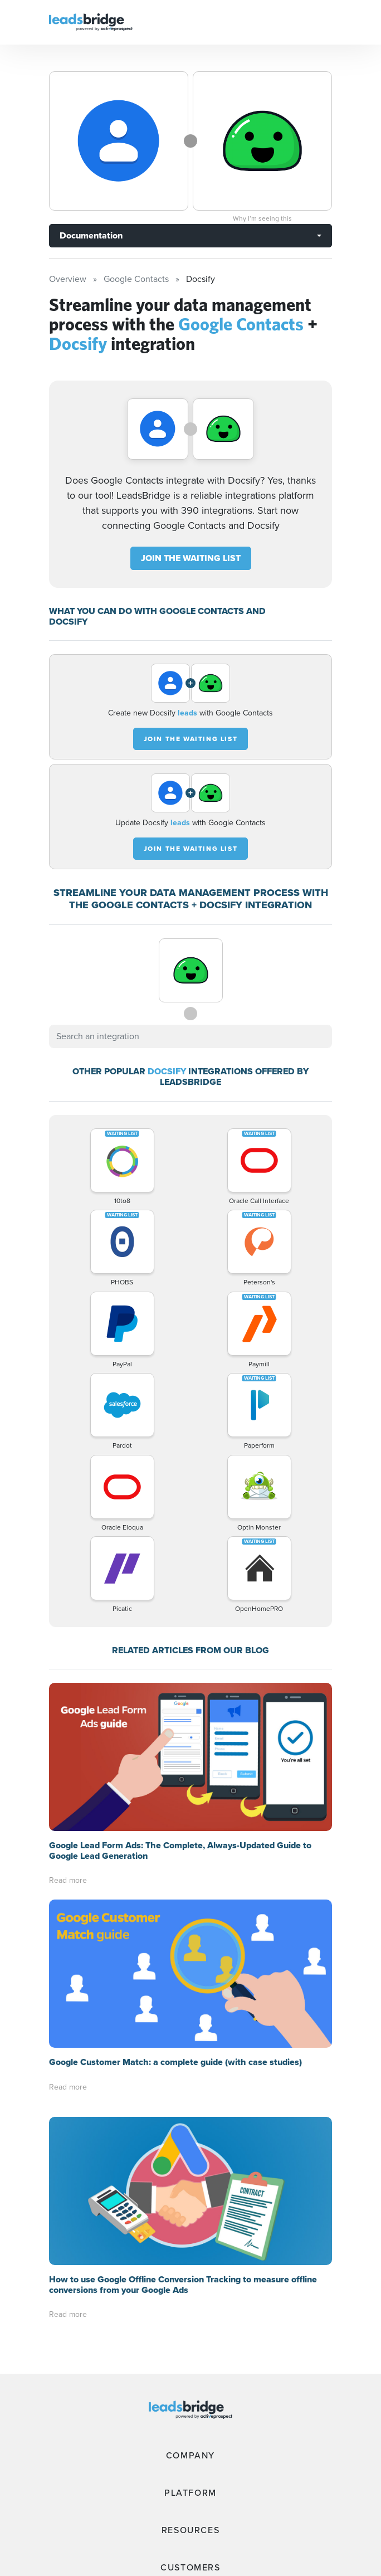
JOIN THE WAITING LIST (191, 558)
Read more (68, 1880)
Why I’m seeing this (262, 218)
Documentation (91, 235)
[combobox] (190, 1036)
